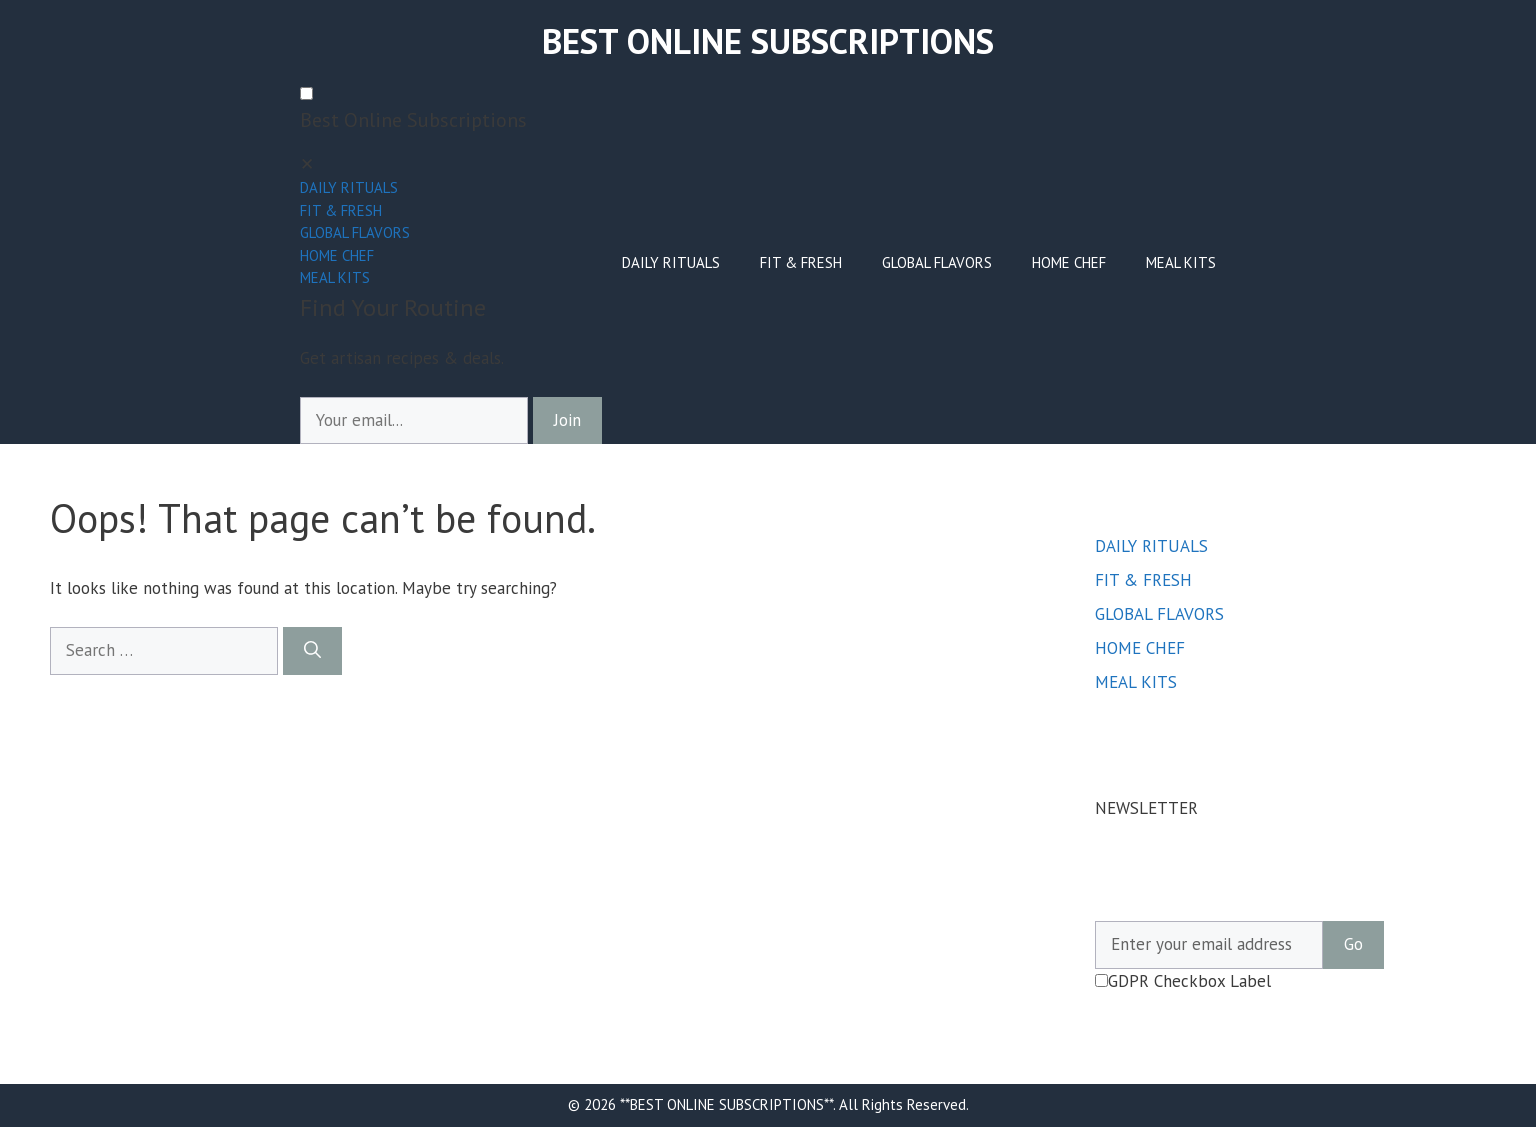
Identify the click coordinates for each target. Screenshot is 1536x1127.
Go (1353, 944)
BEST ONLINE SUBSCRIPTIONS (768, 41)
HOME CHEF (337, 255)
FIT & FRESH (341, 210)
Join (567, 420)
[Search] (312, 651)
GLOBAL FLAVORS (355, 232)
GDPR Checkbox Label (1183, 981)
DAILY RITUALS (349, 187)
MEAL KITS (335, 277)
